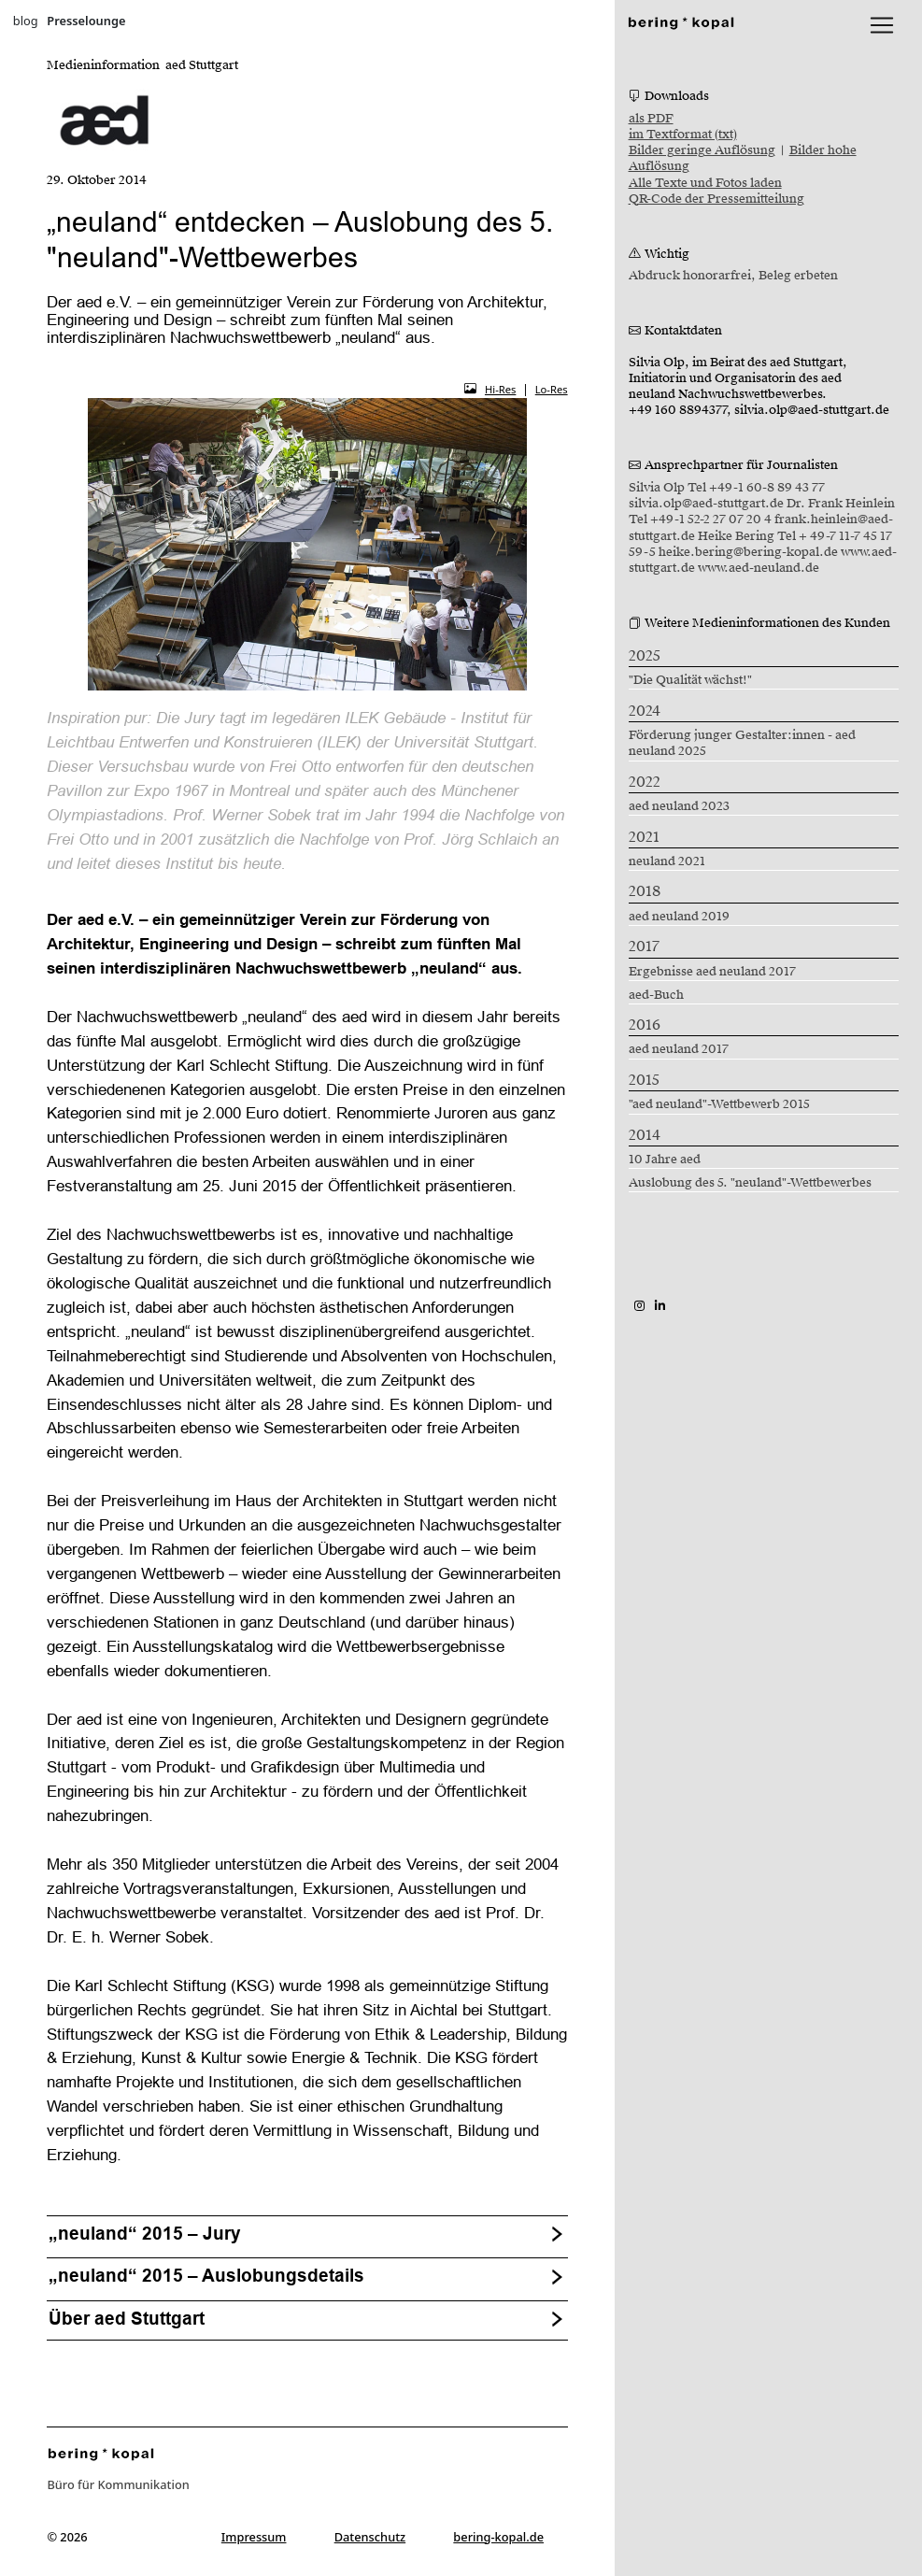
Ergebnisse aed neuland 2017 (712, 971)
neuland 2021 (667, 861)
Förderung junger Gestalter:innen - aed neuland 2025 (742, 743)
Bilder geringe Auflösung (702, 150)
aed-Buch (656, 995)
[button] (550, 415)
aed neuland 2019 (679, 916)
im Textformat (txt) (683, 134)
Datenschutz (370, 2536)
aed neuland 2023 (679, 806)
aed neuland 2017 (679, 1049)
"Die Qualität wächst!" (690, 680)
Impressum (254, 2536)
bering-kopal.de (498, 2536)
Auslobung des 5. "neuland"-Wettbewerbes (750, 1182)
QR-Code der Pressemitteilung (716, 199)
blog (25, 20)
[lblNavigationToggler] (882, 25)
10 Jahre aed (665, 1159)
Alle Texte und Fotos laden (705, 183)
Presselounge (86, 20)
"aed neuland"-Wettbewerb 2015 (719, 1104)
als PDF (651, 118)
